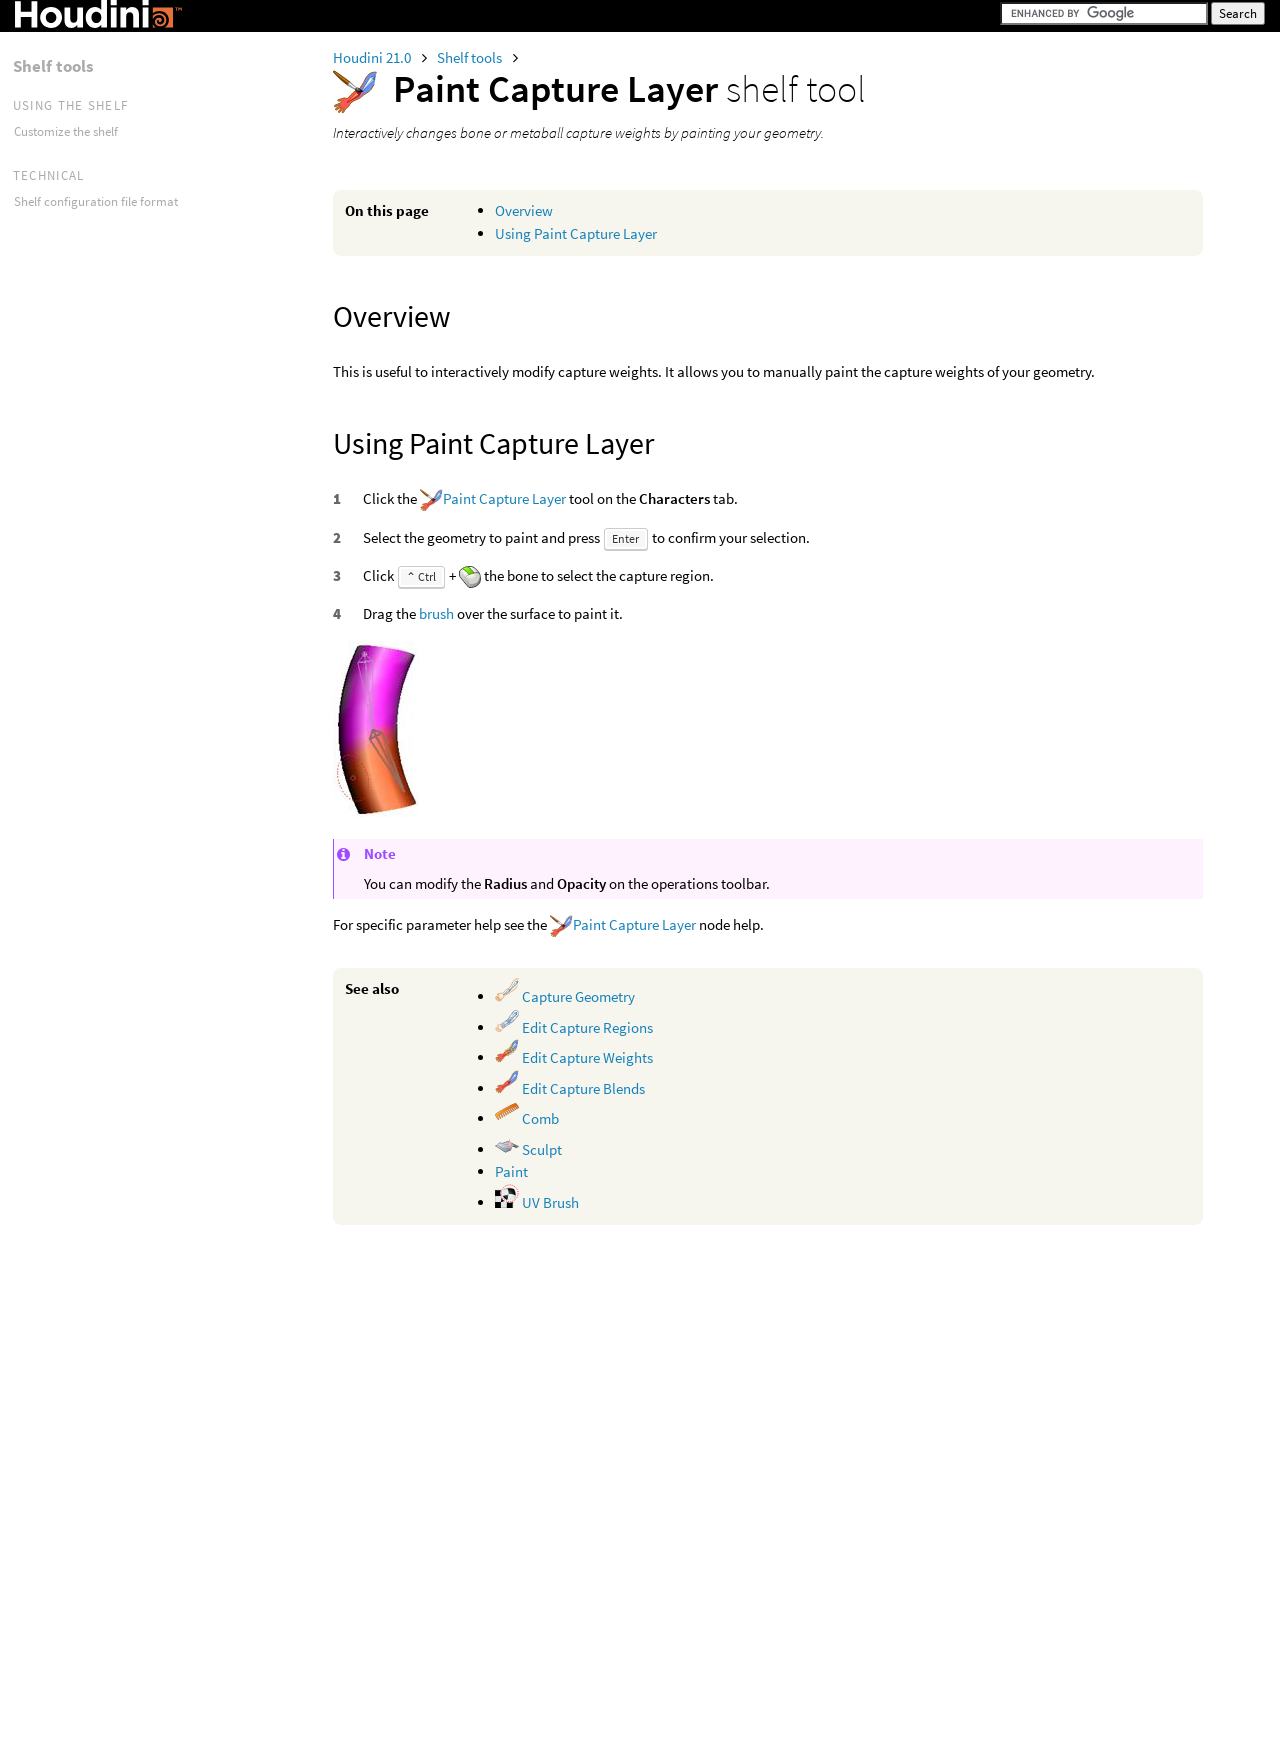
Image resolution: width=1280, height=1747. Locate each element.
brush (436, 613)
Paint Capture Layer (504, 498)
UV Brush (537, 1202)
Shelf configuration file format (96, 201)
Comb (527, 1118)
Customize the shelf (66, 131)
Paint (511, 1171)
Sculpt (528, 1149)
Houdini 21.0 (373, 57)
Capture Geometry (565, 996)
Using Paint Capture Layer (576, 233)
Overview (524, 210)
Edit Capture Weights (574, 1057)
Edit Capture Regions (574, 1027)
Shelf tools (471, 57)
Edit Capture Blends (570, 1088)
